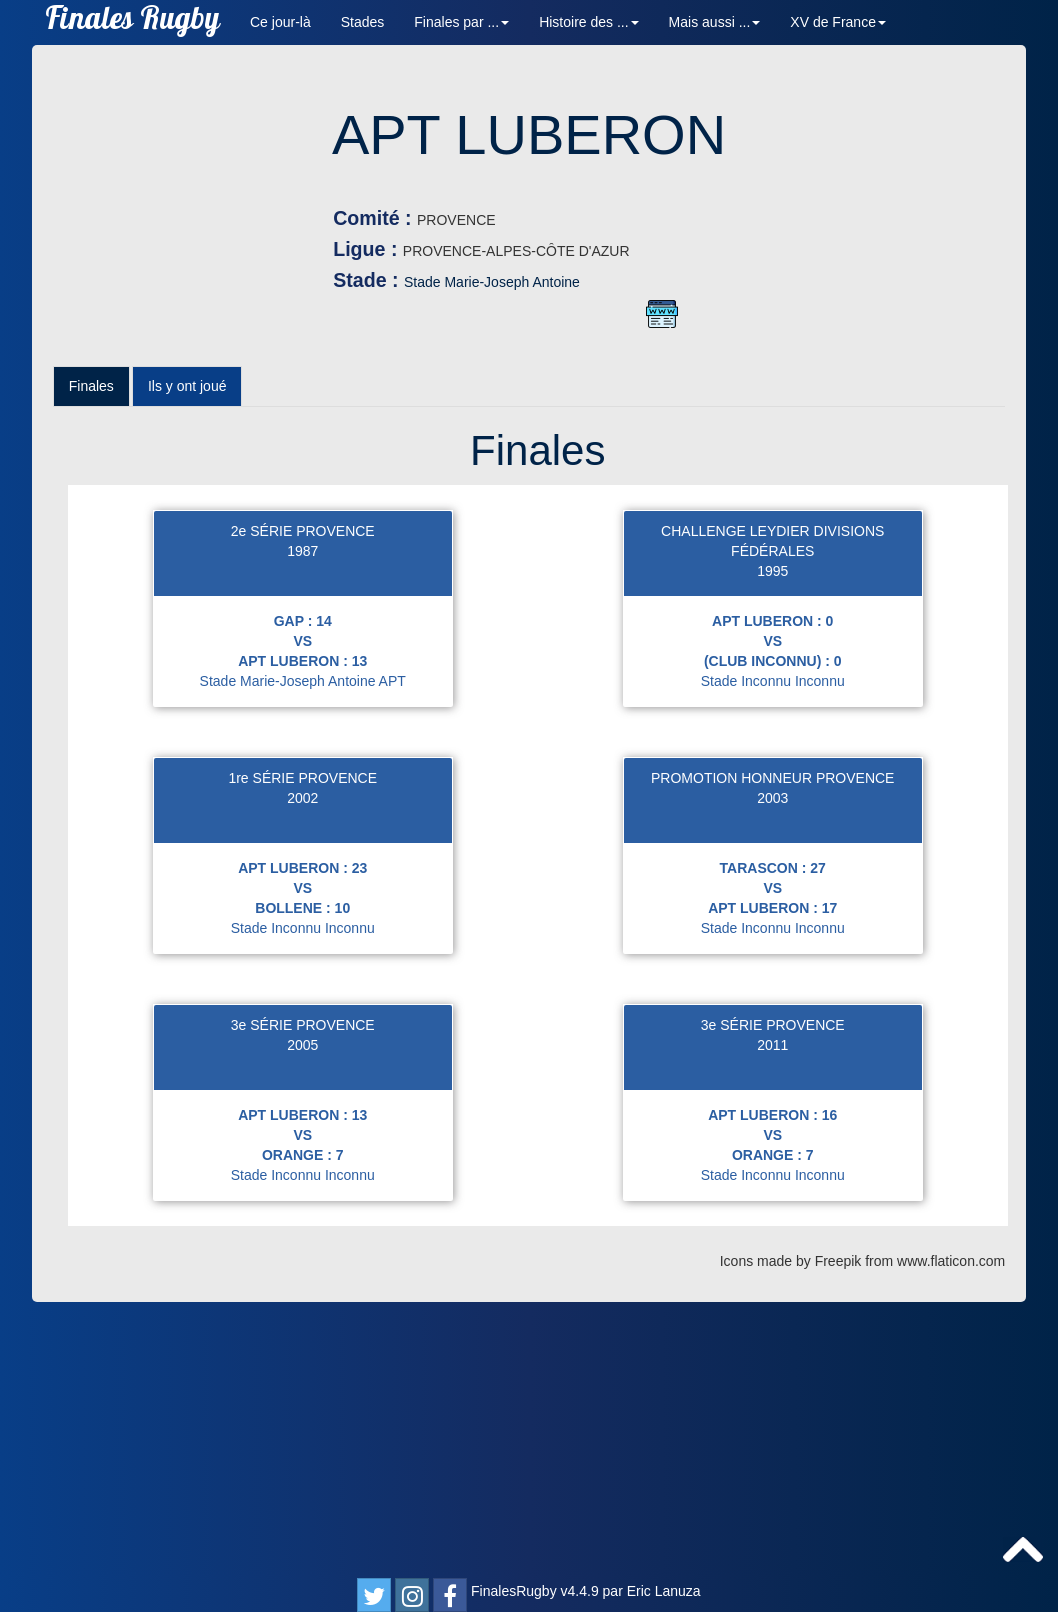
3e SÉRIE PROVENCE (303, 1297)
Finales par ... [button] (461, 22)
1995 (772, 843)
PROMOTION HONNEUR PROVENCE (772, 1050)
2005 (302, 1317)
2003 (772, 1070)
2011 (772, 1317)
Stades (363, 22)
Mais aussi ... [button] (715, 22)
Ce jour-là (280, 22)
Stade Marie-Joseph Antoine (732, 282)
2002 (302, 1070)
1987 (302, 823)
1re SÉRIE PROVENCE (302, 1050)
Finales (91, 658)
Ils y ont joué (187, 658)
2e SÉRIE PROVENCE (303, 803)
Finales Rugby (132, 22)
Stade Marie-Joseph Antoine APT (303, 953)
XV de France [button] (838, 22)
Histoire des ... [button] (588, 22)
